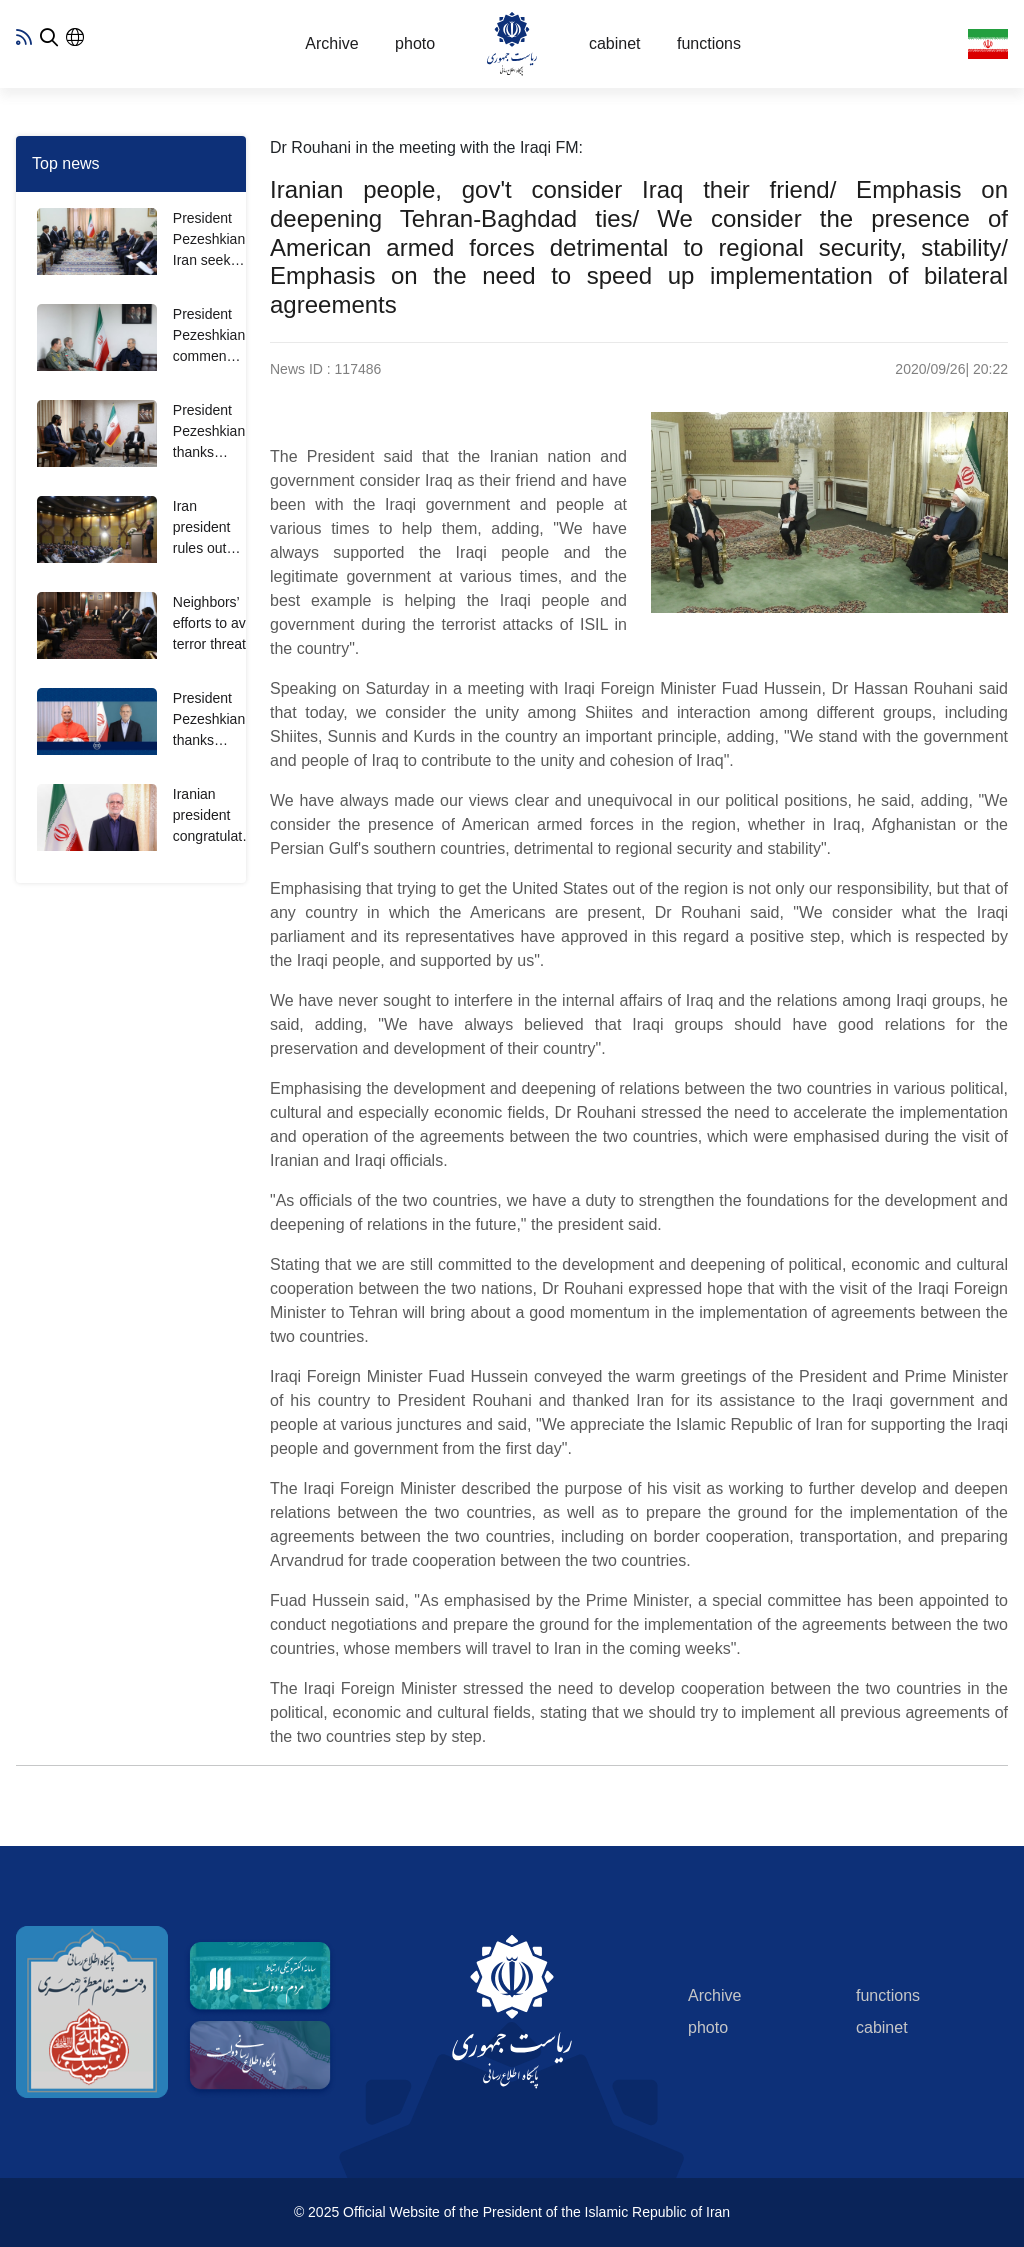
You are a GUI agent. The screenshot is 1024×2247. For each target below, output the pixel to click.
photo (415, 43)
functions (709, 43)
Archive (331, 43)
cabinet (615, 43)
